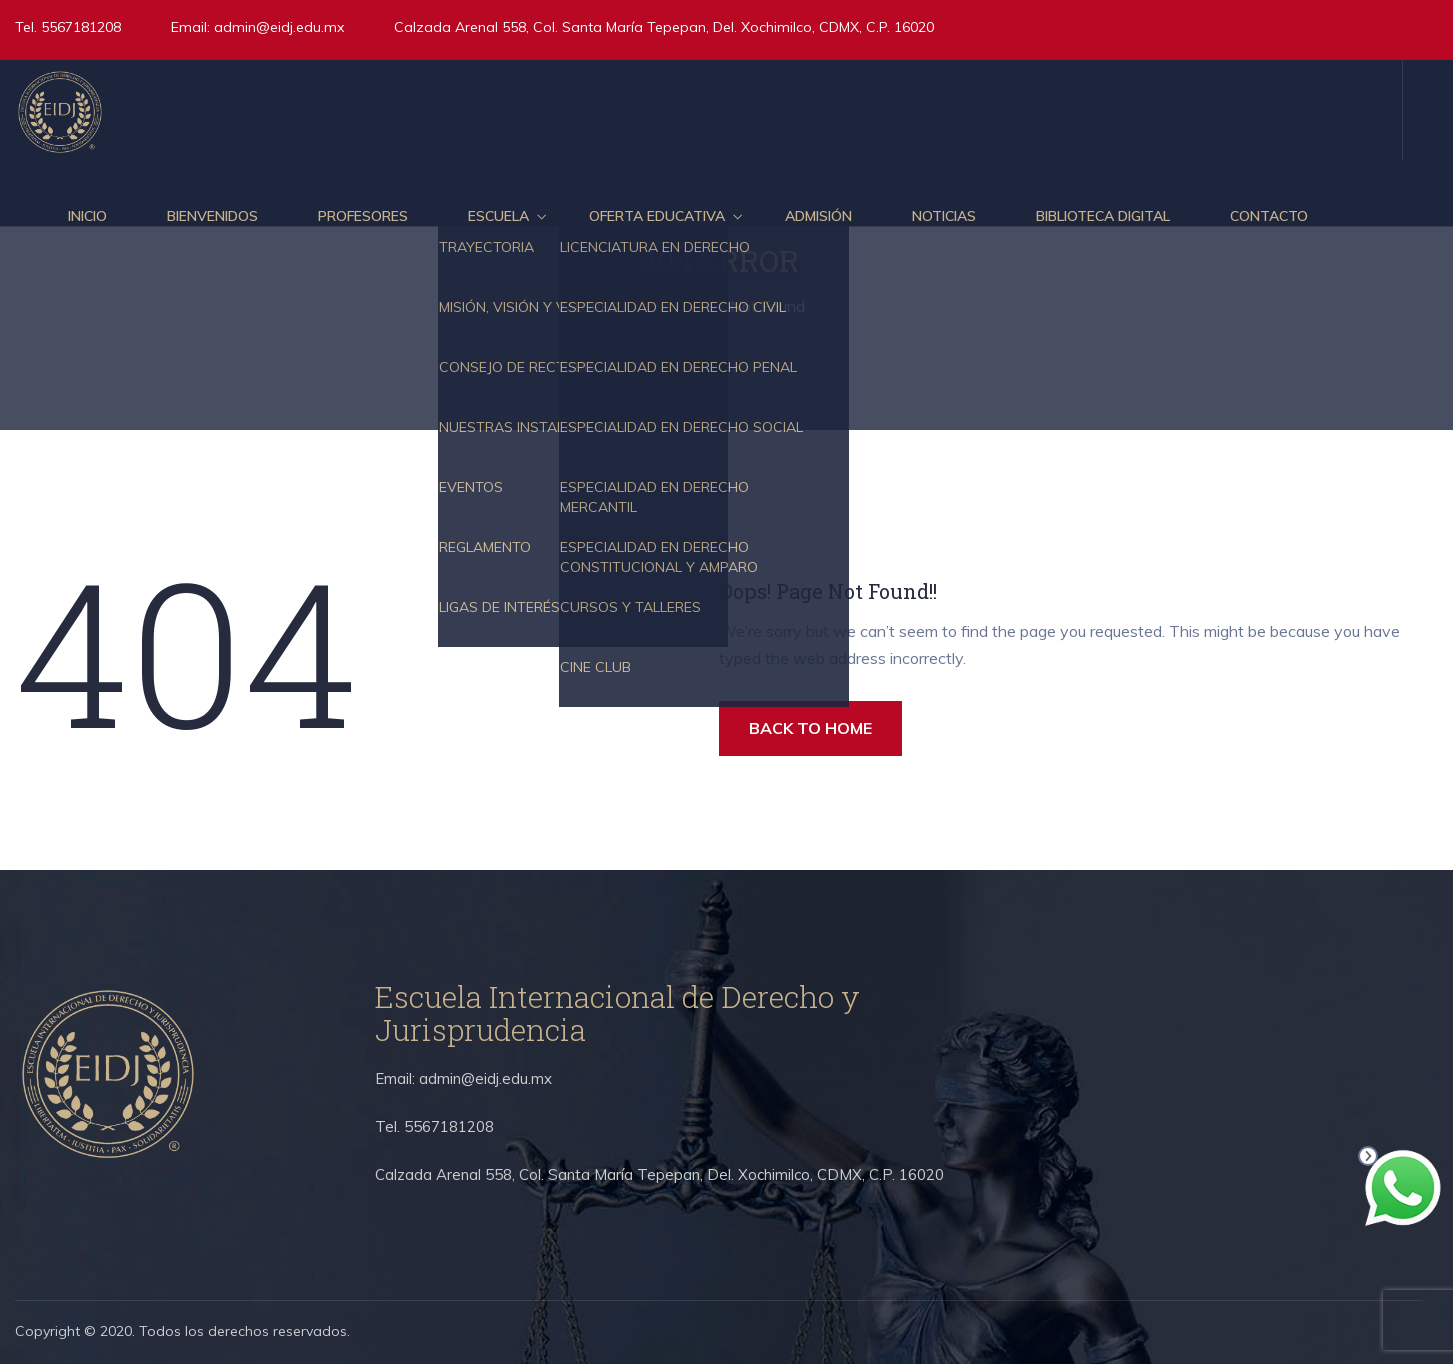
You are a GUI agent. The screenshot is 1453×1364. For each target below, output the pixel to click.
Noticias (944, 216)
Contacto (1269, 216)
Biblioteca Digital (1103, 216)
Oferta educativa (657, 216)
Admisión (818, 216)
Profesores (363, 216)
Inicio (87, 216)
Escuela (498, 216)
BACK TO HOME (810, 728)
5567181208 (79, 27)
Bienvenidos (212, 216)
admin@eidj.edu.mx (279, 27)
